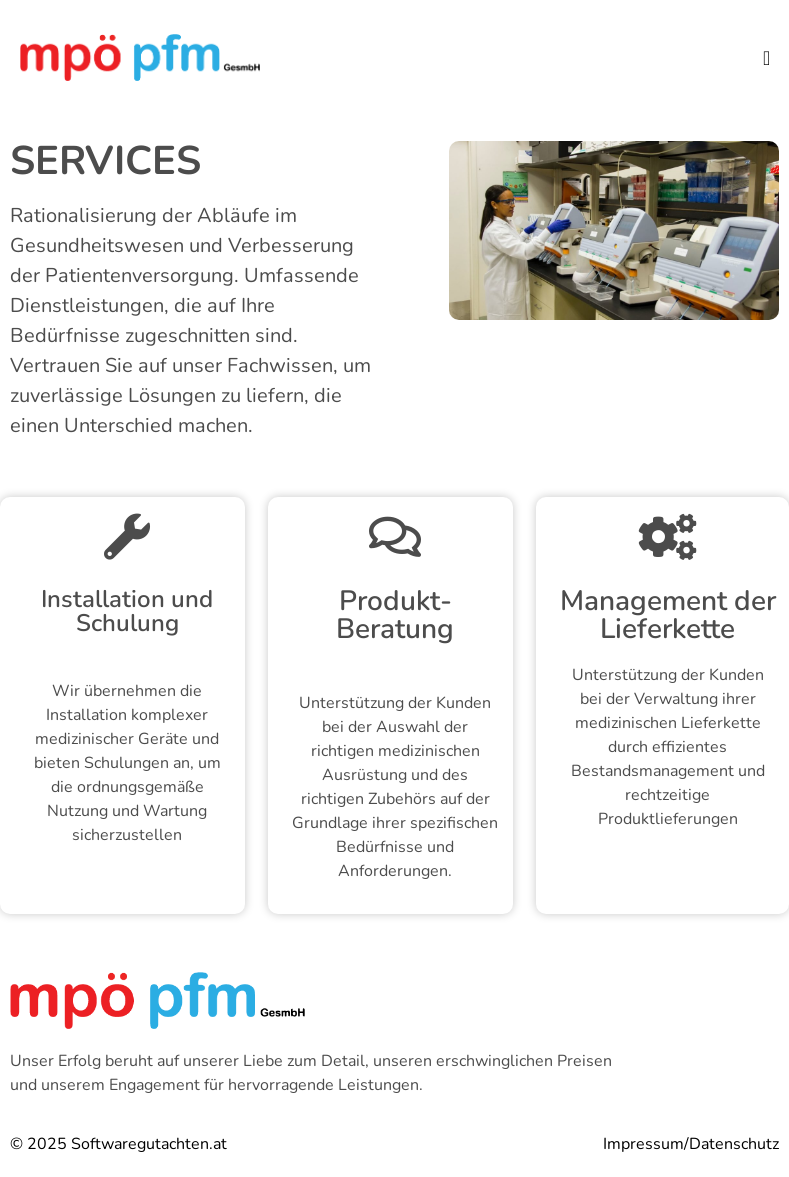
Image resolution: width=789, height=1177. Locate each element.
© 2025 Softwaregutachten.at (118, 1144)
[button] (766, 58)
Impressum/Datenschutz (691, 1144)
